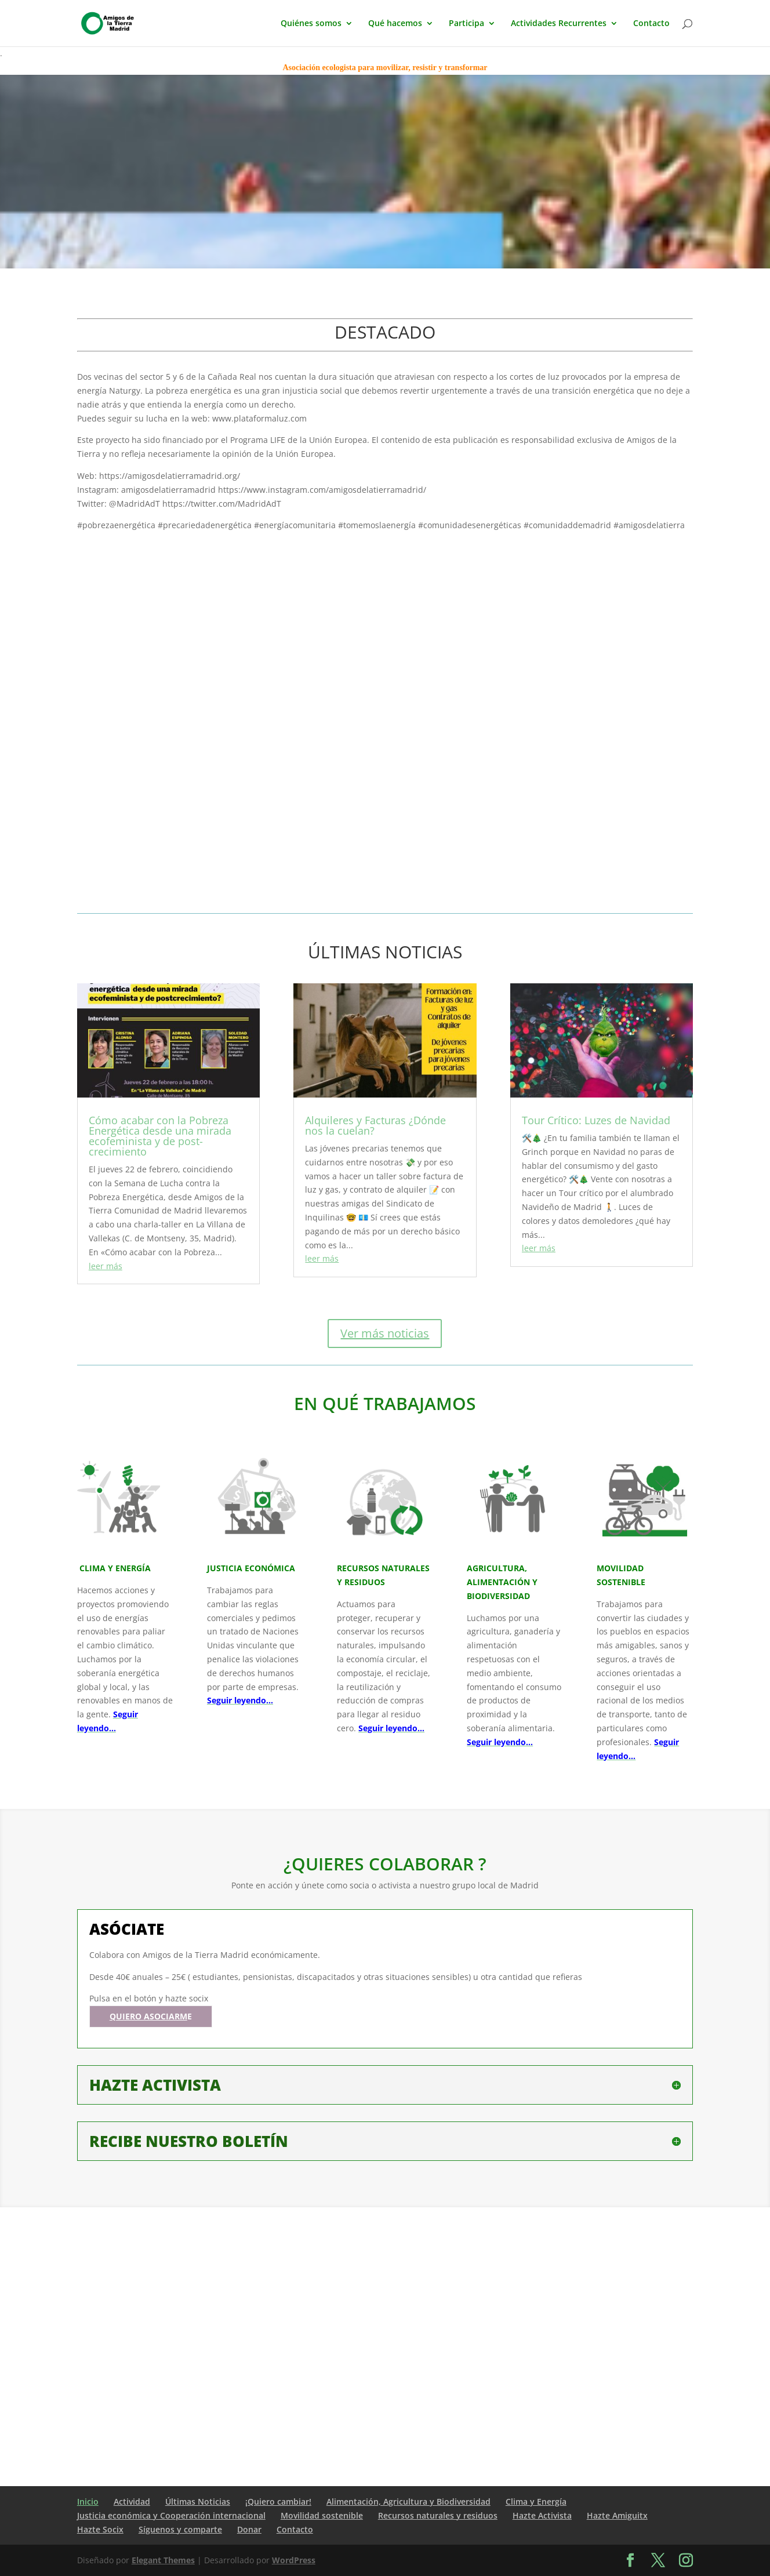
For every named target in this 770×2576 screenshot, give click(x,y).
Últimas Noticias (197, 2501)
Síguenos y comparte (180, 2529)
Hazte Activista (542, 2515)
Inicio (88, 2501)
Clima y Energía (536, 2501)
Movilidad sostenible (322, 2515)
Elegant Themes (163, 2560)
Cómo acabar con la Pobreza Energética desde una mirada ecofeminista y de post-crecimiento (160, 1135)
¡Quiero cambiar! (278, 2501)
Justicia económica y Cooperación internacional (171, 2515)
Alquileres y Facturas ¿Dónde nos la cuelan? (375, 1125)
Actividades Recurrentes (558, 23)
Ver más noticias (384, 1333)
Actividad (132, 2501)
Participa (466, 23)
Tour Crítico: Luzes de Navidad (596, 1120)
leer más (105, 1265)
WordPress (293, 2560)
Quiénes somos (311, 23)
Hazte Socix (100, 2529)
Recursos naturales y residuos (437, 2515)
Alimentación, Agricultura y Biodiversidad (408, 2501)
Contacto (651, 23)
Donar (249, 2529)
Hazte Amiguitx (617, 2515)
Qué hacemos (395, 23)
